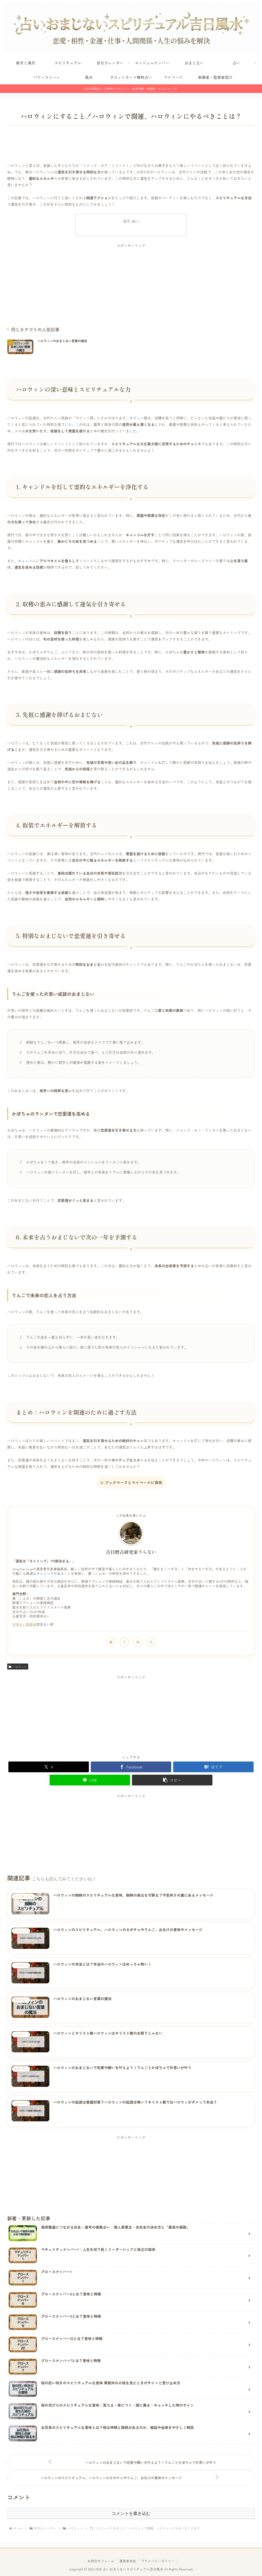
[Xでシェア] (48, 1766)
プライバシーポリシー (158, 2561)
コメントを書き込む (131, 2513)
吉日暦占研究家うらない (131, 1552)
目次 (126, 221)
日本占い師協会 (24, 1624)
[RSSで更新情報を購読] (151, 1642)
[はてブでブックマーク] (213, 1766)
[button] (172, 1780)
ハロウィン (18, 1666)
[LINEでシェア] (90, 1780)
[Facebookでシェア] (131, 1766)
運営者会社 (127, 2561)
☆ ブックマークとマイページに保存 (131, 1482)
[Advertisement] (131, 145)
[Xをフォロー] (124, 1642)
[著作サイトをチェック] (110, 1642)
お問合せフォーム (100, 2561)
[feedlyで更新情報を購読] (137, 1642)
